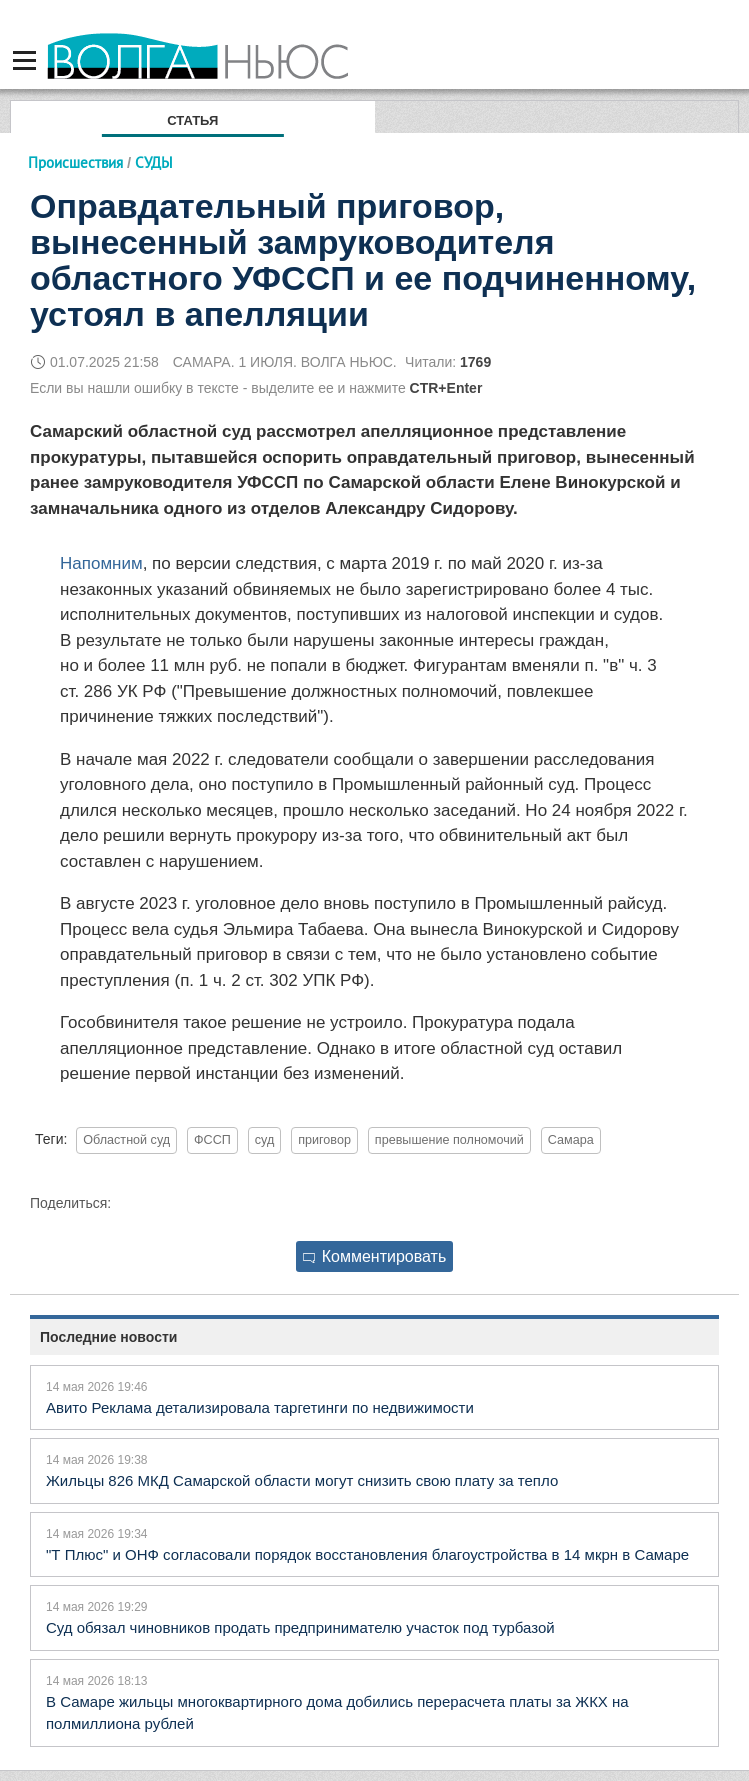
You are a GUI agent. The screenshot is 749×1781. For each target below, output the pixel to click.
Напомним (101, 563)
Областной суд (126, 1140)
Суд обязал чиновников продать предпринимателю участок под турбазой (300, 1627)
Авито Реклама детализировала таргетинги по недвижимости (260, 1407)
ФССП (212, 1140)
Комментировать (375, 1256)
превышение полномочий (449, 1140)
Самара (571, 1140)
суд (265, 1140)
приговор (324, 1140)
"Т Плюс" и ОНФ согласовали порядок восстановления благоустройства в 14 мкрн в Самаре (367, 1554)
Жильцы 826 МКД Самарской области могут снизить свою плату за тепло (302, 1480)
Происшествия (75, 162)
